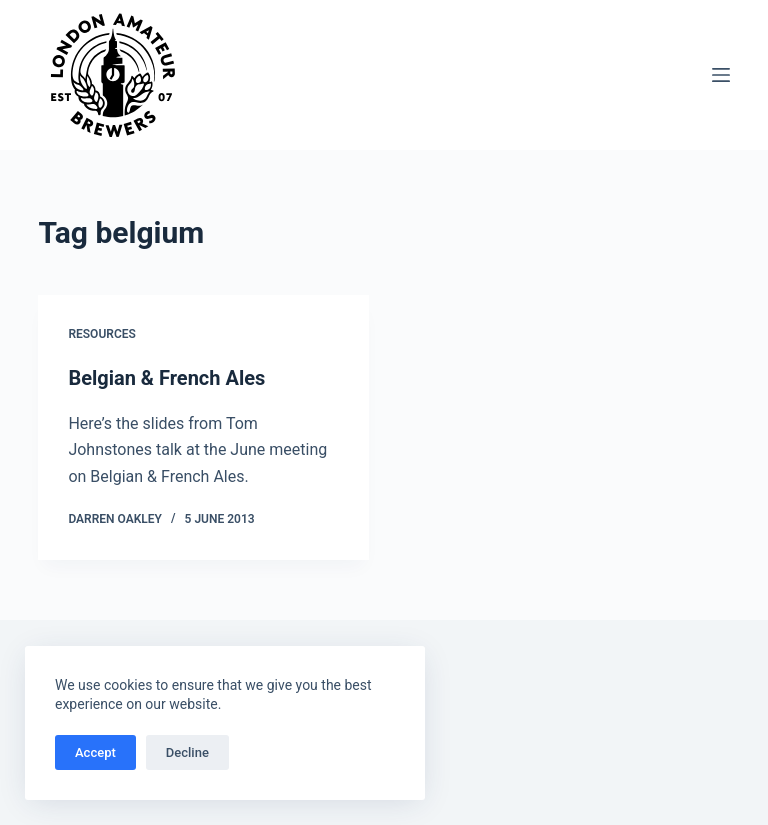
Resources (101, 334)
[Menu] (721, 75)
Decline (187, 752)
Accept (95, 752)
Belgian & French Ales (166, 378)
